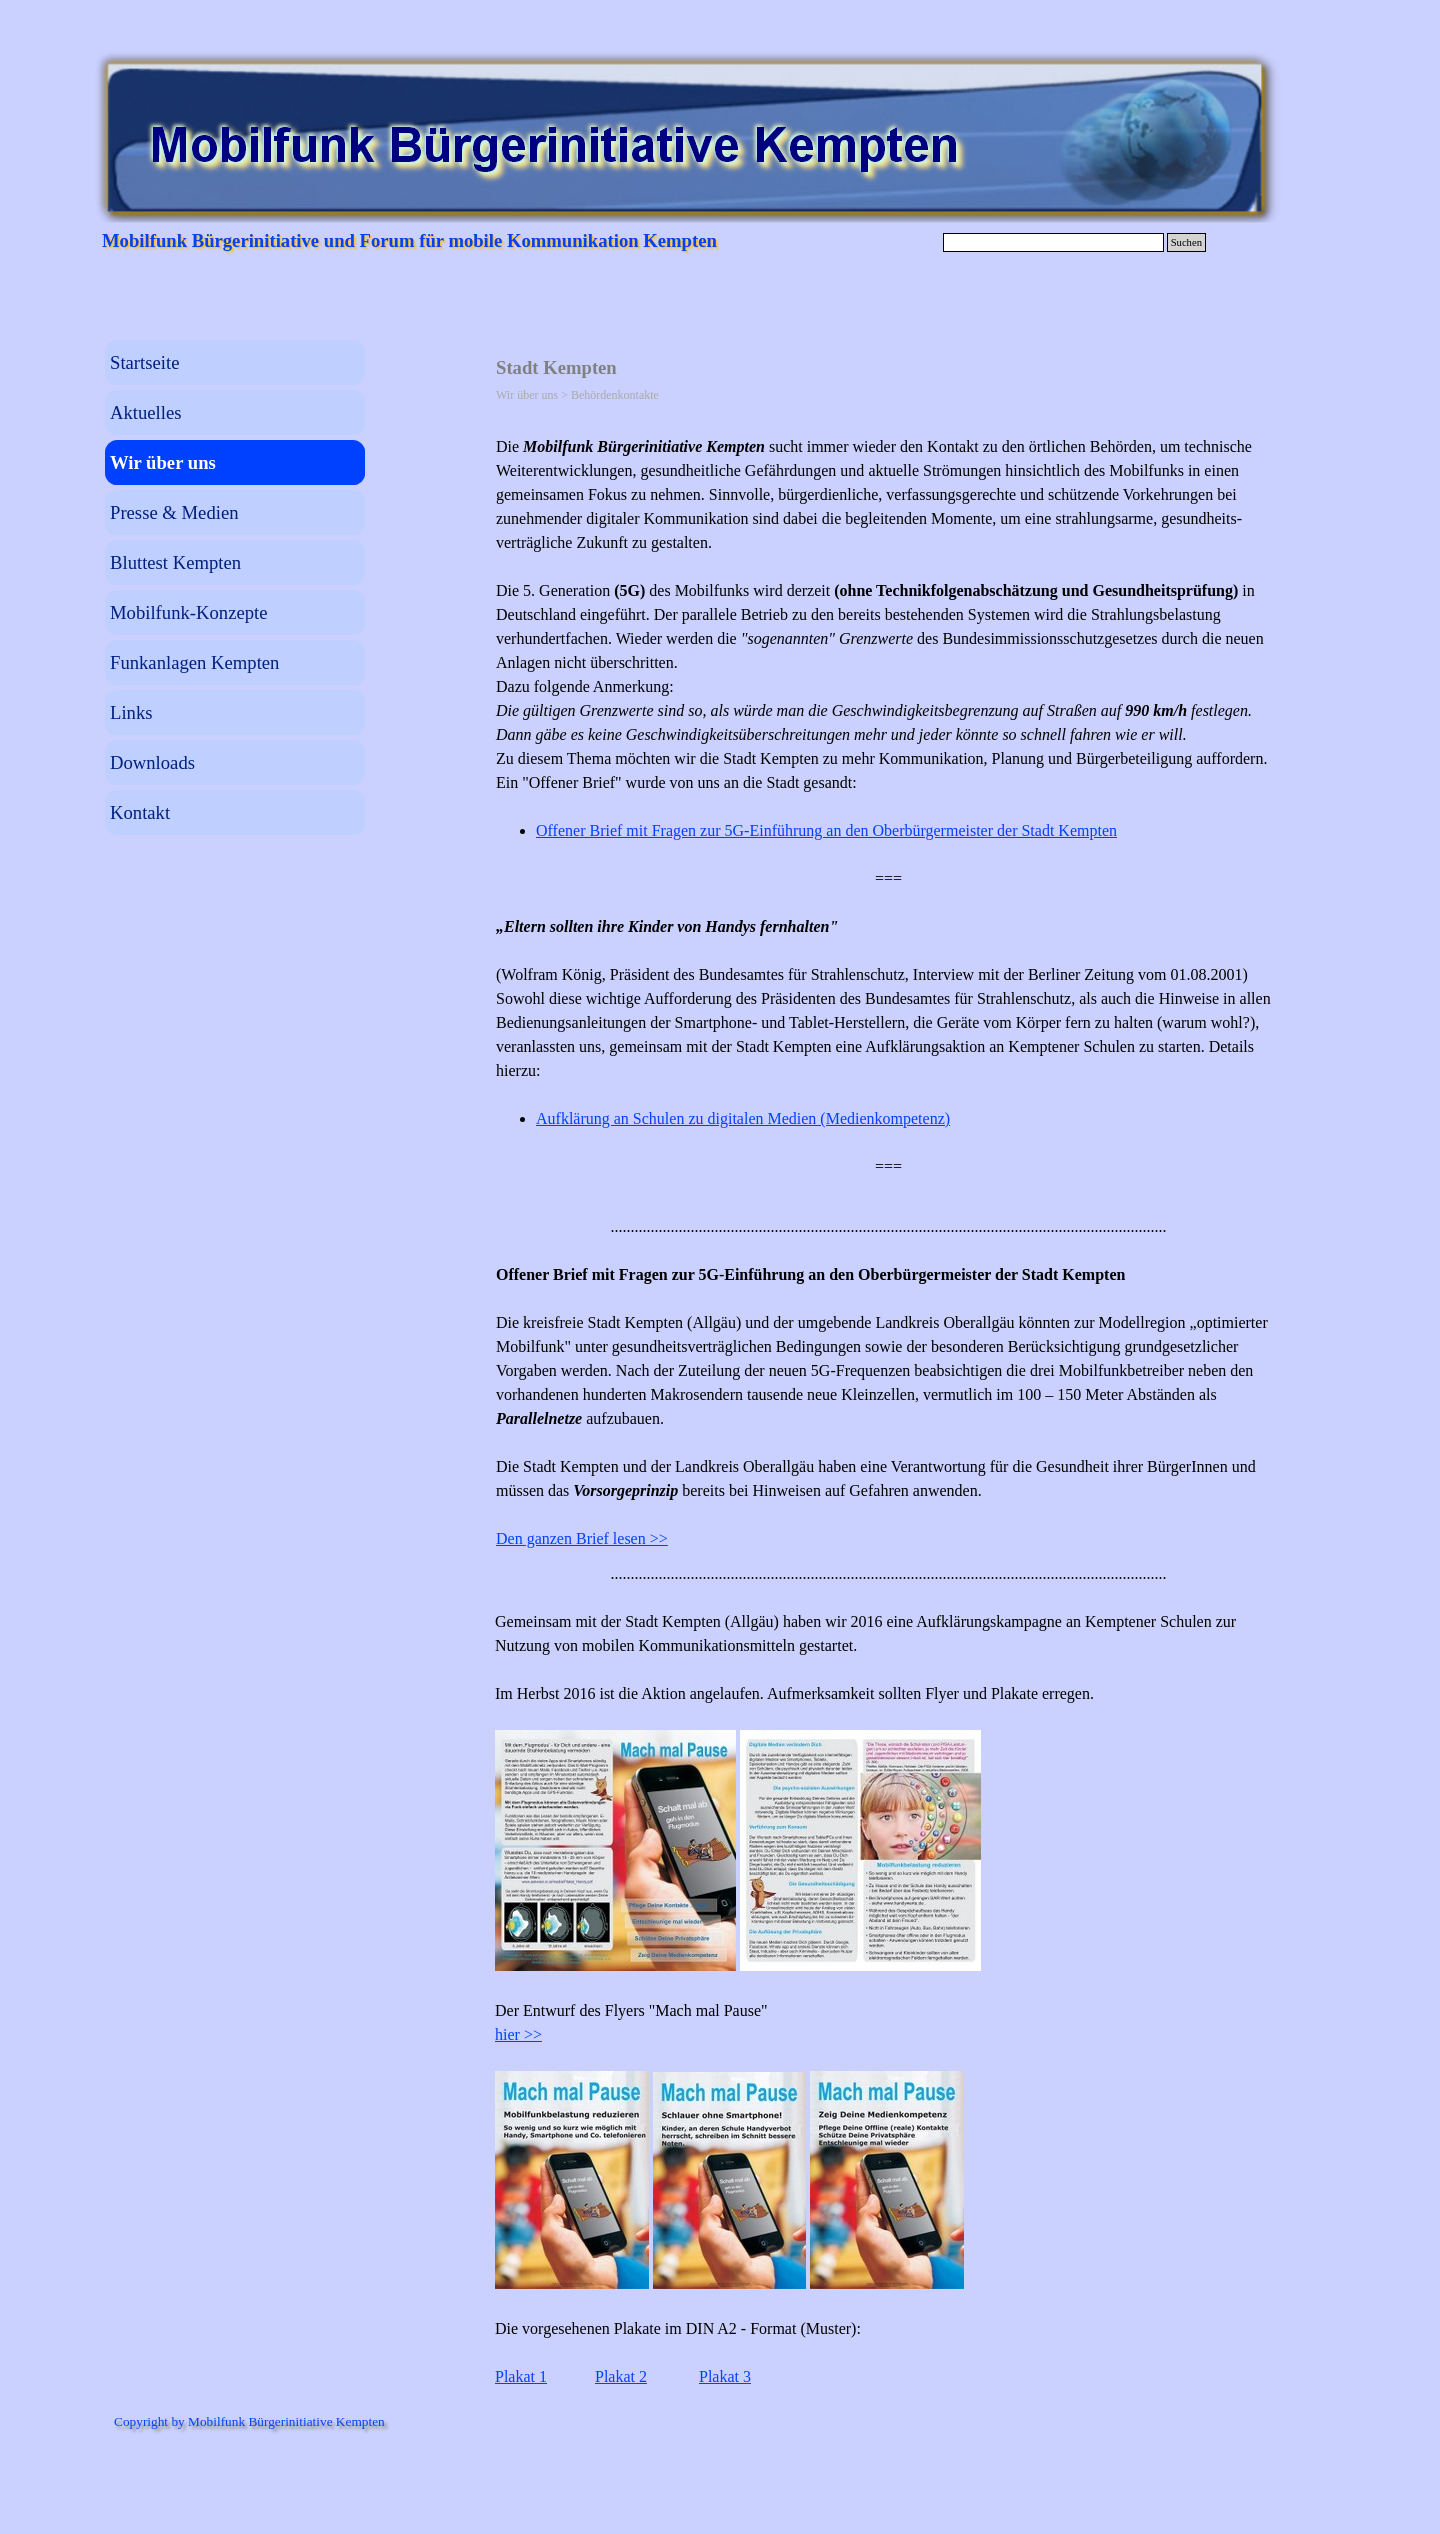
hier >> (518, 2034)
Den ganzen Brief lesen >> (582, 1538)
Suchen (1186, 242)
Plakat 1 (521, 2376)
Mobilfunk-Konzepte (189, 612)
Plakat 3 (725, 2376)
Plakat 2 (621, 2376)
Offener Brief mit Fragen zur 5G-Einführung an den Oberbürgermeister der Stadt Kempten (826, 830)
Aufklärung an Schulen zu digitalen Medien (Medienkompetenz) (743, 1118)
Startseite (144, 362)
